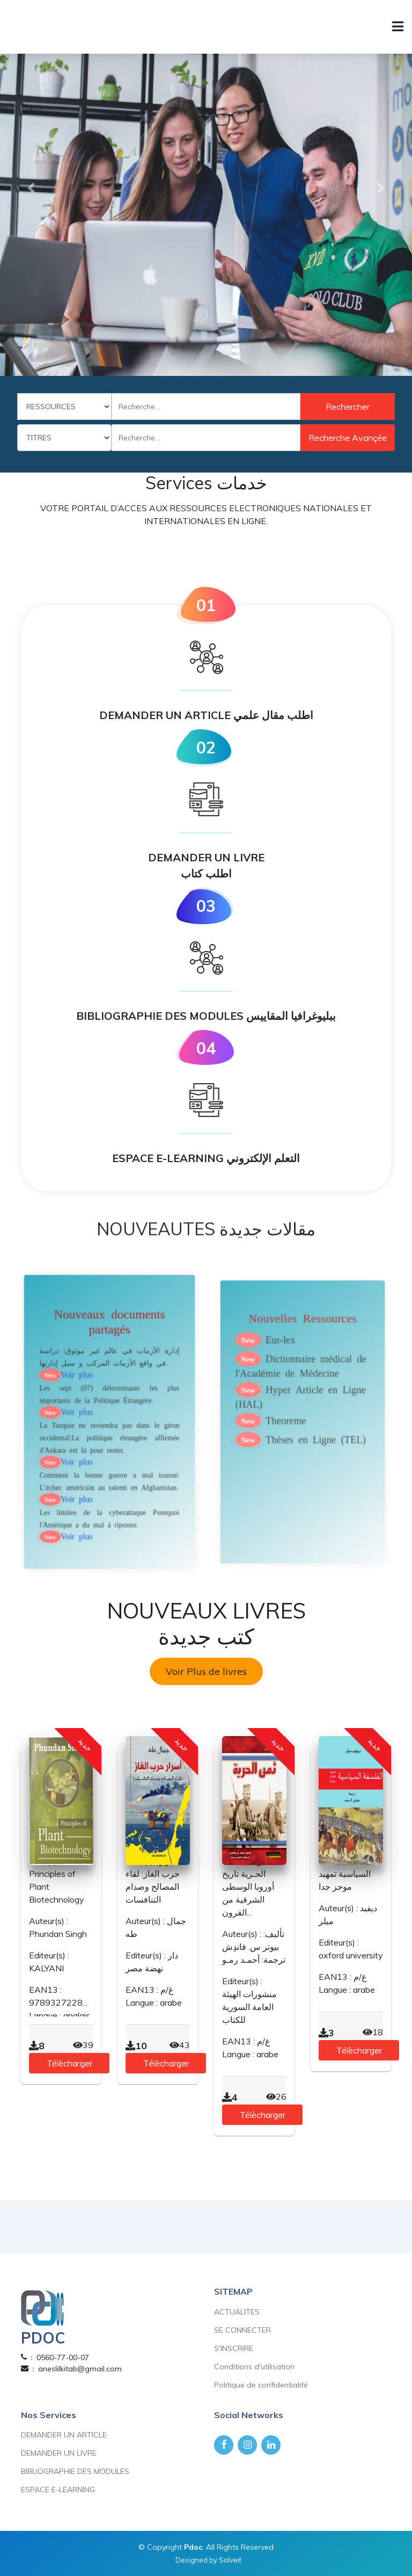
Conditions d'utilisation (254, 2366)
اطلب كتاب (206, 873)
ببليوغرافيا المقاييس (291, 1015)
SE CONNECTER (242, 2330)
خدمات (242, 483)
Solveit (230, 2560)
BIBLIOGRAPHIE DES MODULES (206, 1015)
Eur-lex (288, 1389)
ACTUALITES (237, 2312)
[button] (31, 188)
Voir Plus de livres (206, 1671)
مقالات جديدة (267, 1252)
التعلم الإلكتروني (263, 1158)
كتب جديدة (206, 1636)
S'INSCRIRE (233, 2348)
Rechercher (348, 406)
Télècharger (69, 2063)
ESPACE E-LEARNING (206, 1158)
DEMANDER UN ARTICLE (206, 715)
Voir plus (85, 1409)
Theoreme (291, 1443)
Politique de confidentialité (261, 2385)
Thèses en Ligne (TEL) (311, 1456)
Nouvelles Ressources (303, 1375)
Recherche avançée (347, 437)
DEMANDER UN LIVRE (59, 2453)
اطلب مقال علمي (273, 715)
